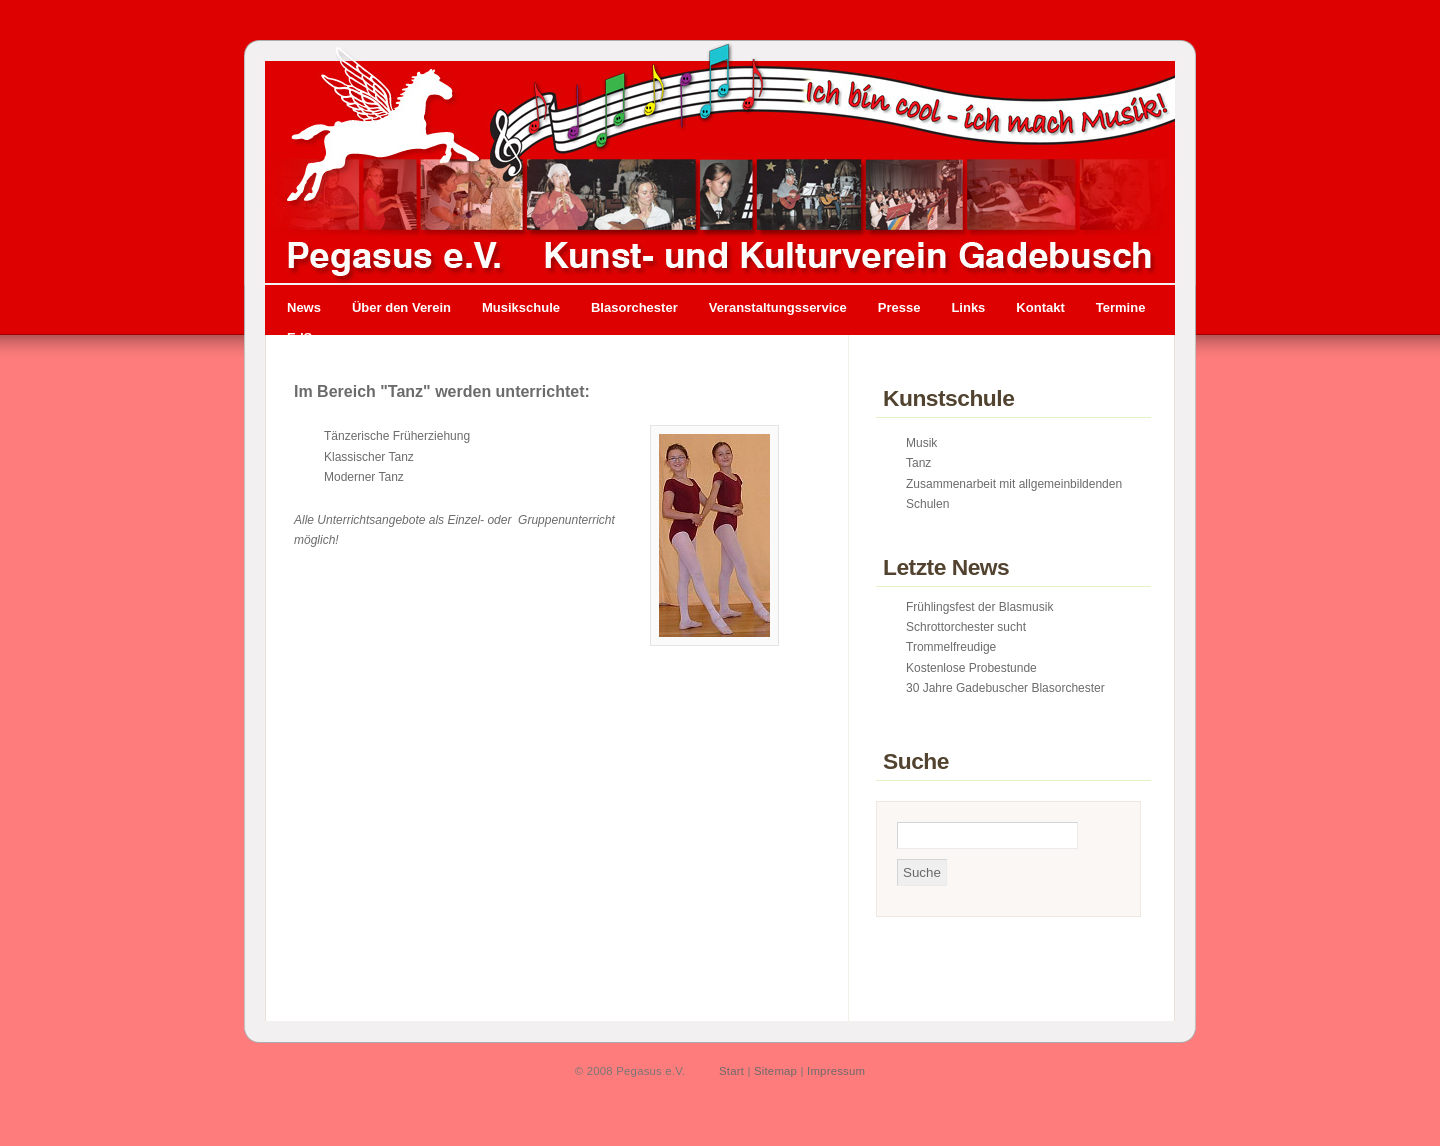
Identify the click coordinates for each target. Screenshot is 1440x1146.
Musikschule (521, 307)
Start (731, 1071)
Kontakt (1040, 307)
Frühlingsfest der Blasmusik (979, 607)
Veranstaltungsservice (778, 307)
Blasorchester (634, 307)
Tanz (918, 463)
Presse (899, 307)
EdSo (303, 337)
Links (968, 307)
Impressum (836, 1071)
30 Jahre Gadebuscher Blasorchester (1005, 688)
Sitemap (775, 1071)
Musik (921, 443)
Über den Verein (401, 307)
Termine (1121, 307)
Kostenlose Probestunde (971, 668)
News (304, 307)
